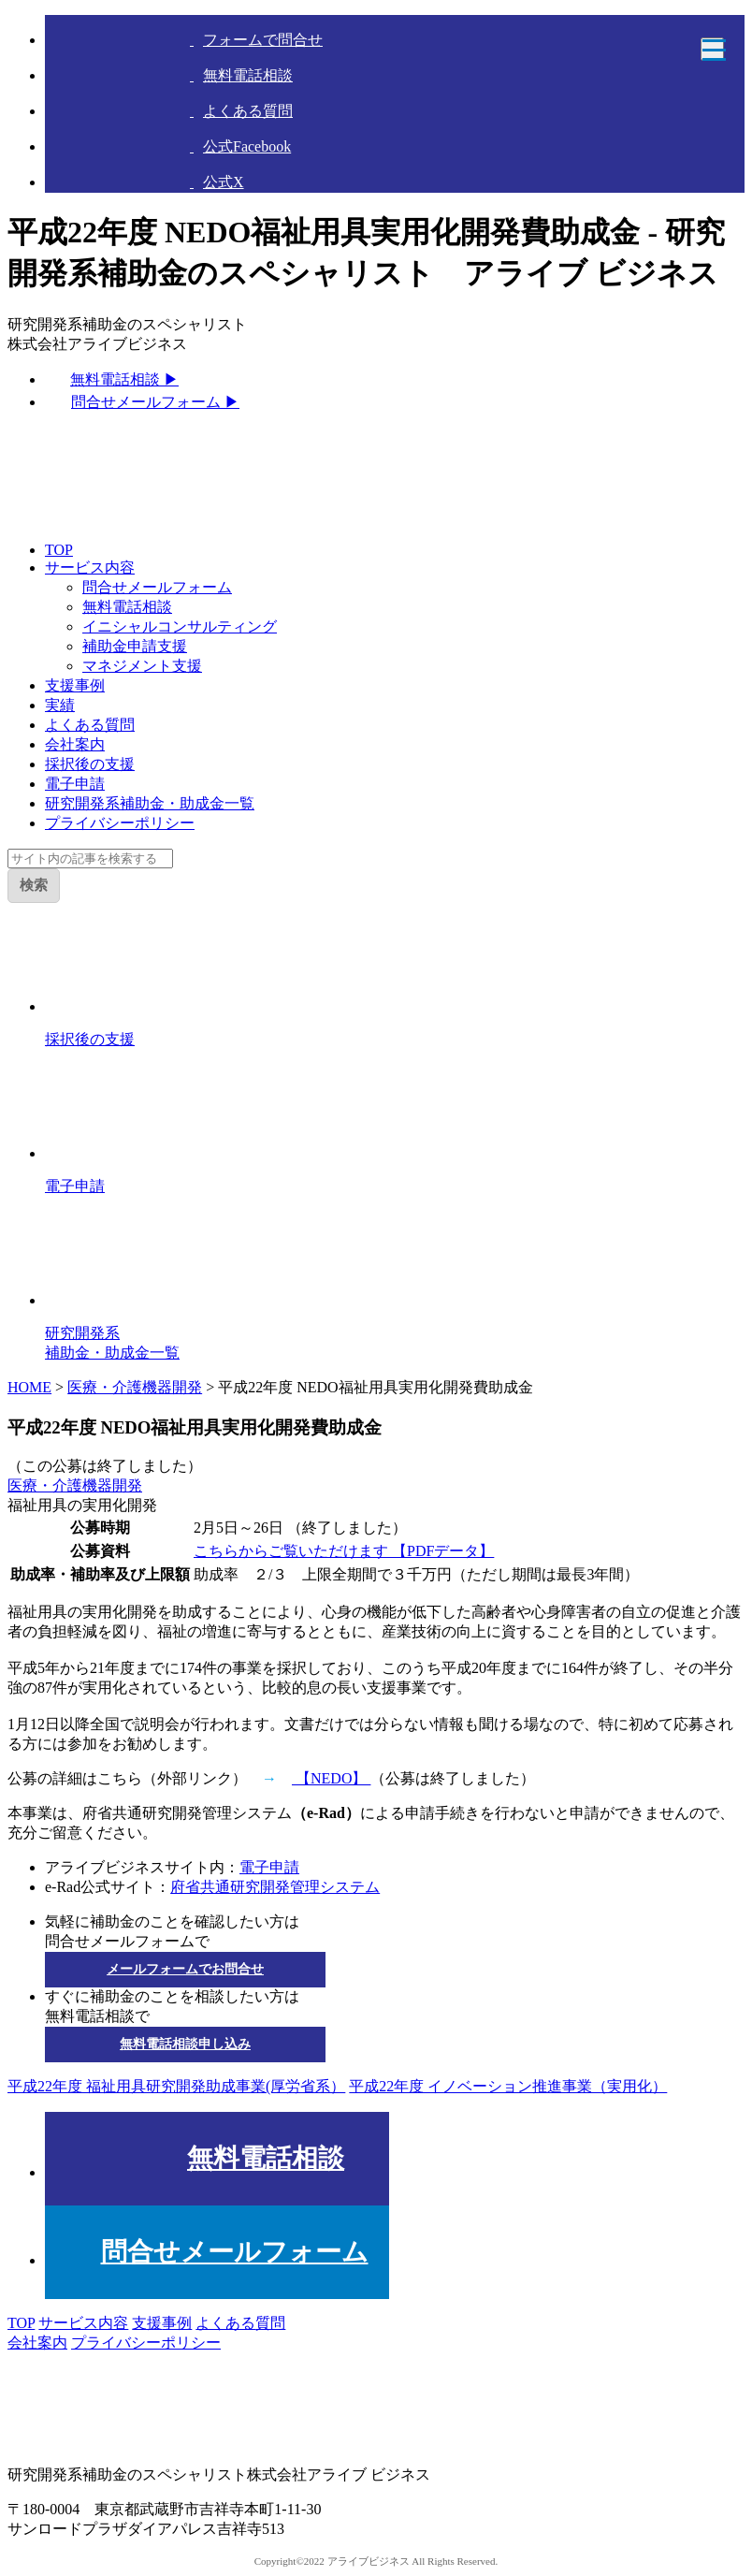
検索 (34, 885)
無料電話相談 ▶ (124, 379)
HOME (29, 1387)
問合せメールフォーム (157, 587)
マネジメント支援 (142, 666)
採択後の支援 (90, 764)
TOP (59, 550)
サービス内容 (90, 567)
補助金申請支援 (134, 646)
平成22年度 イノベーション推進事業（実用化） (508, 2086)
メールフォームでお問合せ (185, 1969)
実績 (60, 705)
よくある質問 (90, 725)
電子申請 (75, 784)
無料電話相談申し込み (185, 2044)
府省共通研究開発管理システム (275, 1887)
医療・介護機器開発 (134, 1387)
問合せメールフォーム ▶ (155, 402)
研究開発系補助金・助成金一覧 (149, 803)
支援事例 (75, 685)
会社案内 (75, 744)
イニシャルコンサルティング (179, 626)
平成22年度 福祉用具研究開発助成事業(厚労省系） (176, 2086)
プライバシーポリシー (120, 823)
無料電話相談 (127, 607)
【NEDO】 (331, 1778)
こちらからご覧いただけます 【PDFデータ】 (344, 1551)
